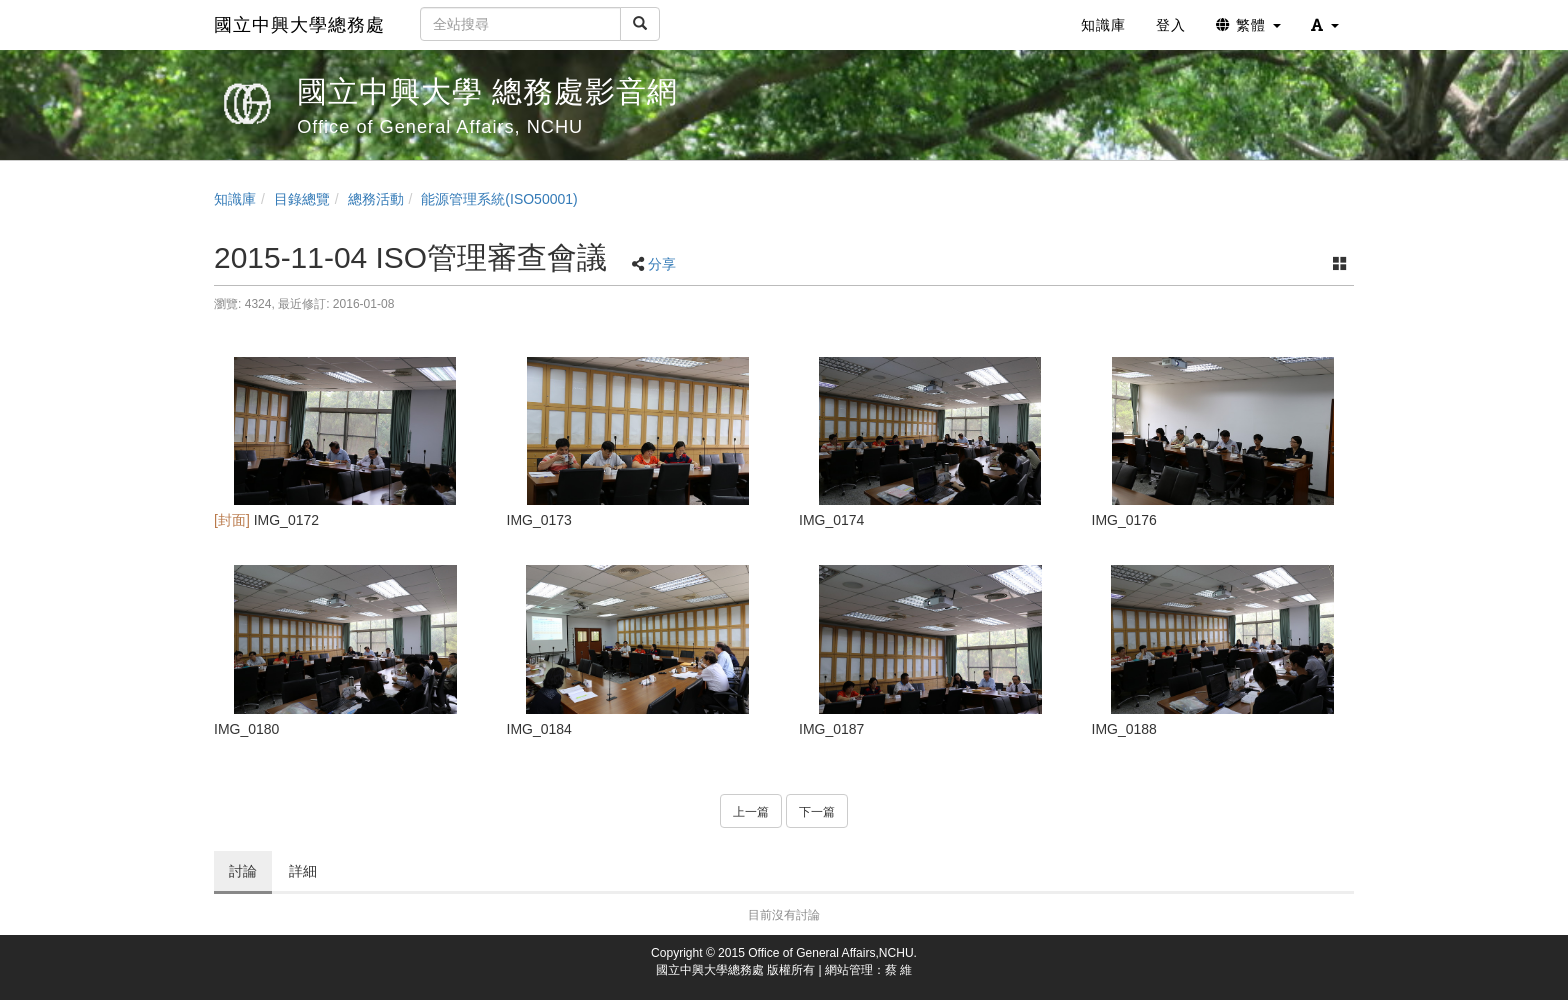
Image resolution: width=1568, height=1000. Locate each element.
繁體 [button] (1248, 25)
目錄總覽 (302, 199)
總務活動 (376, 199)
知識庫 (235, 199)
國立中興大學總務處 (299, 25)
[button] (1325, 25)
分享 (662, 264)
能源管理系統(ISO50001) (499, 199)
